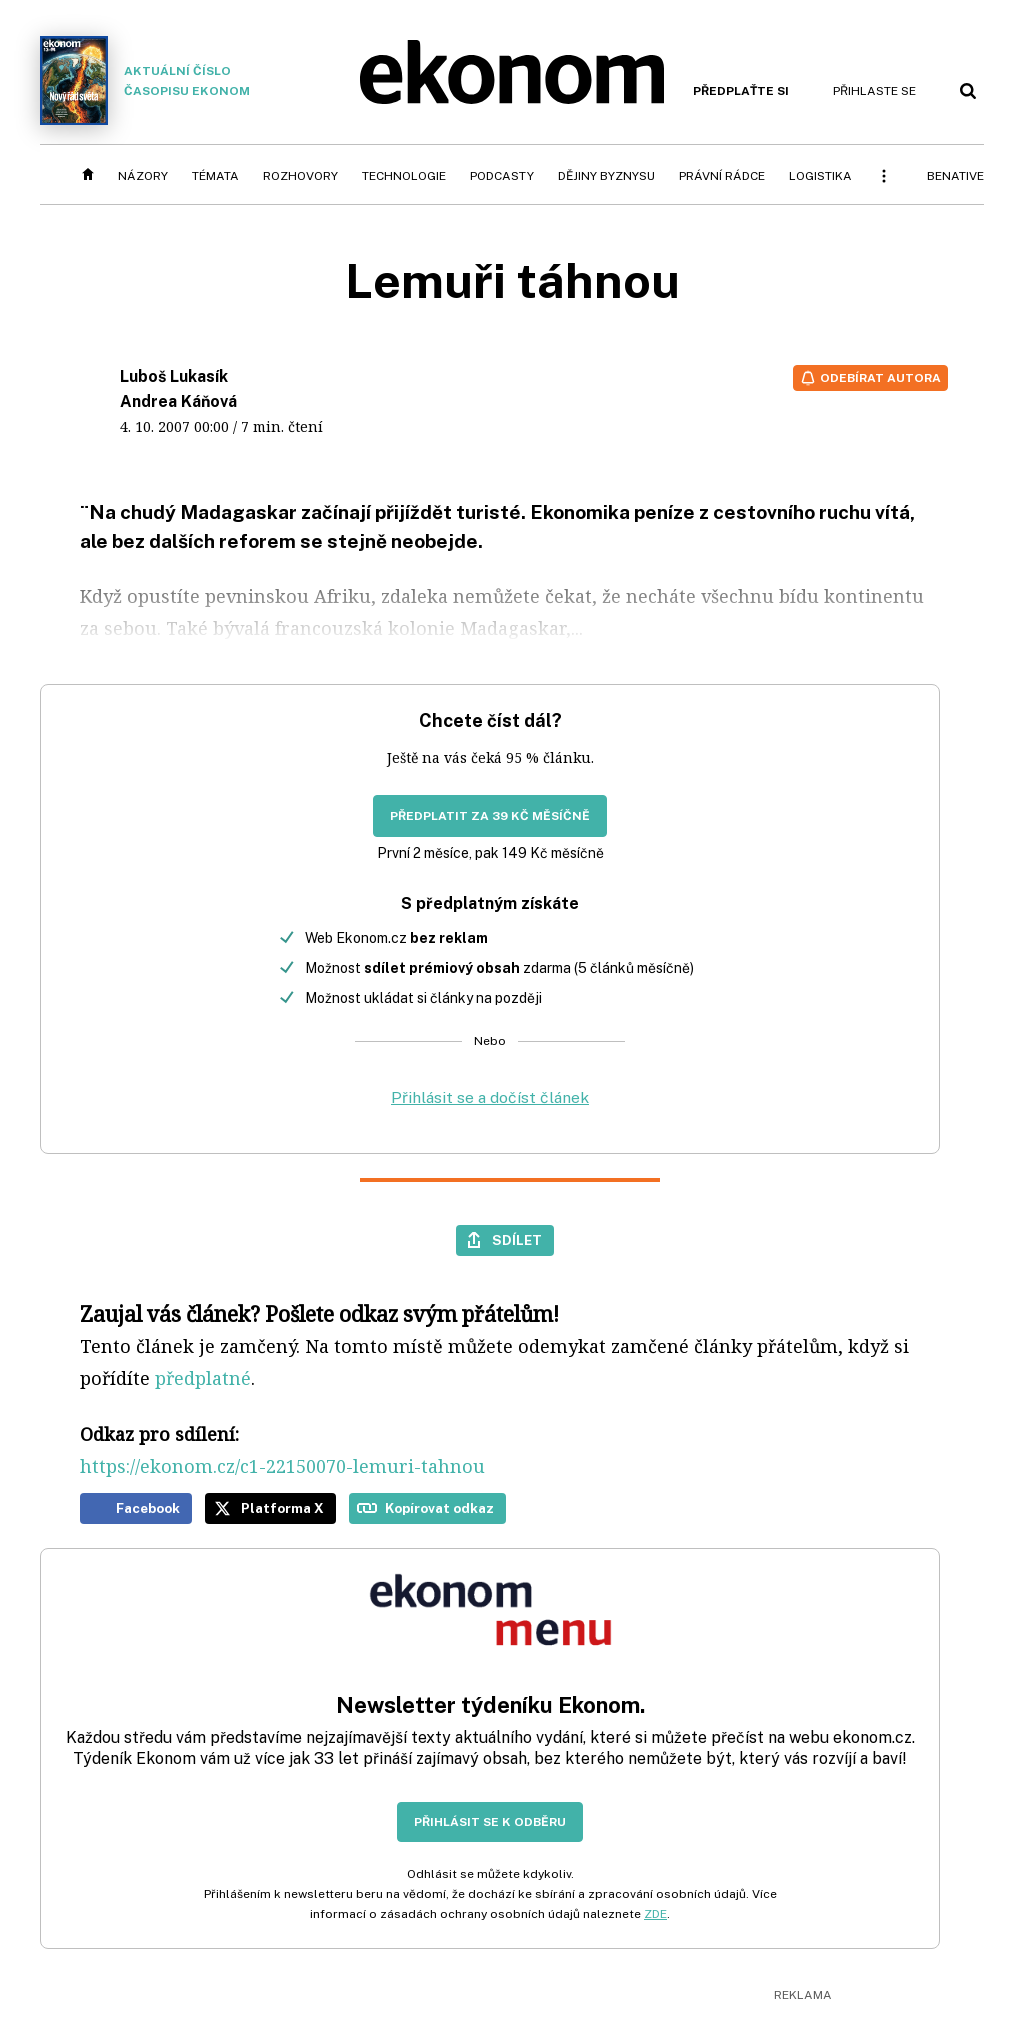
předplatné (203, 1378)
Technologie (404, 176)
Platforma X (282, 1508)
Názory (143, 176)
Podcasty (502, 176)
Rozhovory (300, 176)
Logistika (820, 176)
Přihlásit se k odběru (490, 1822)
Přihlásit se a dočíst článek (490, 1097)
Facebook (148, 1508)
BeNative (955, 176)
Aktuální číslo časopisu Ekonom (145, 80)
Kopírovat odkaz (439, 1508)
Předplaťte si (741, 91)
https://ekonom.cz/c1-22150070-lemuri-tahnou (282, 1466)
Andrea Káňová (178, 401)
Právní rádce (722, 176)
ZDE (655, 1914)
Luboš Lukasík (174, 376)
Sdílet (517, 1240)
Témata (215, 176)
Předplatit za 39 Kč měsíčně (490, 816)
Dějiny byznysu (606, 176)
